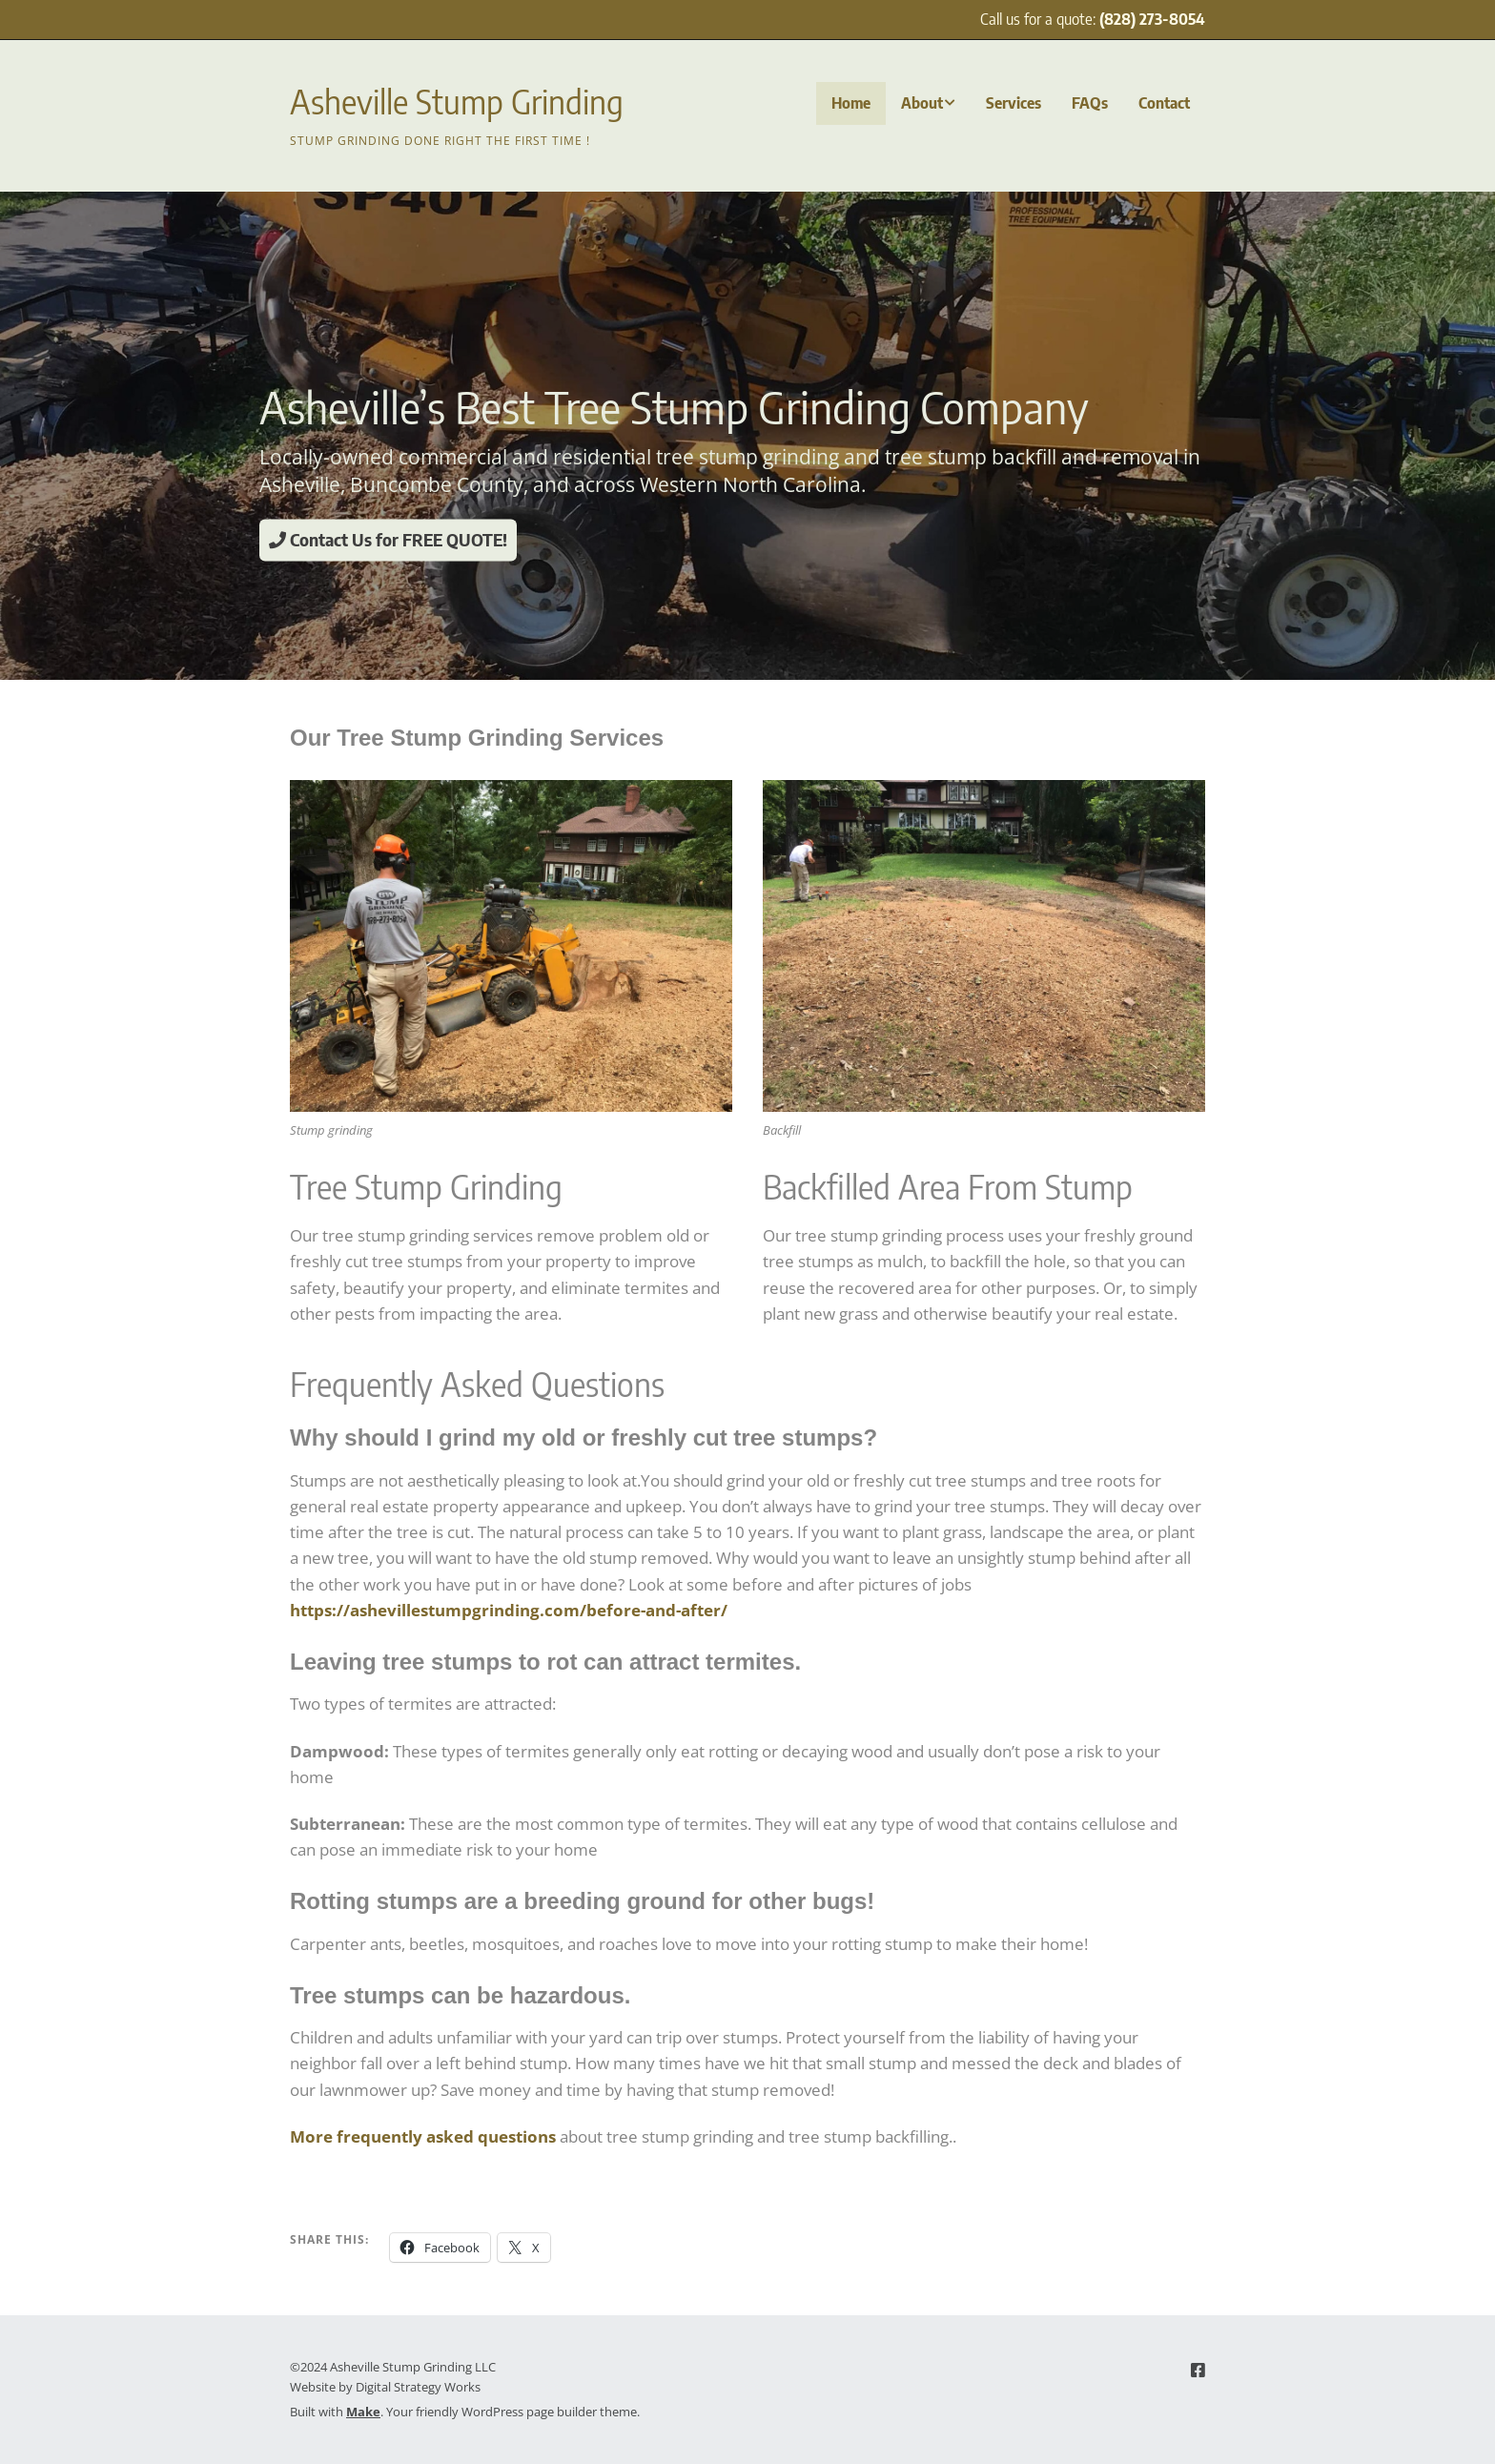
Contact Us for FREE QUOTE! (388, 539)
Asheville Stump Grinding (457, 101)
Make (363, 2411)
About (922, 103)
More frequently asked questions (423, 2136)
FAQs (1090, 103)
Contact (1164, 103)
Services (1013, 103)
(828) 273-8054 (1152, 19)
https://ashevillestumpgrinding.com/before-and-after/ (508, 1610)
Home (850, 103)
